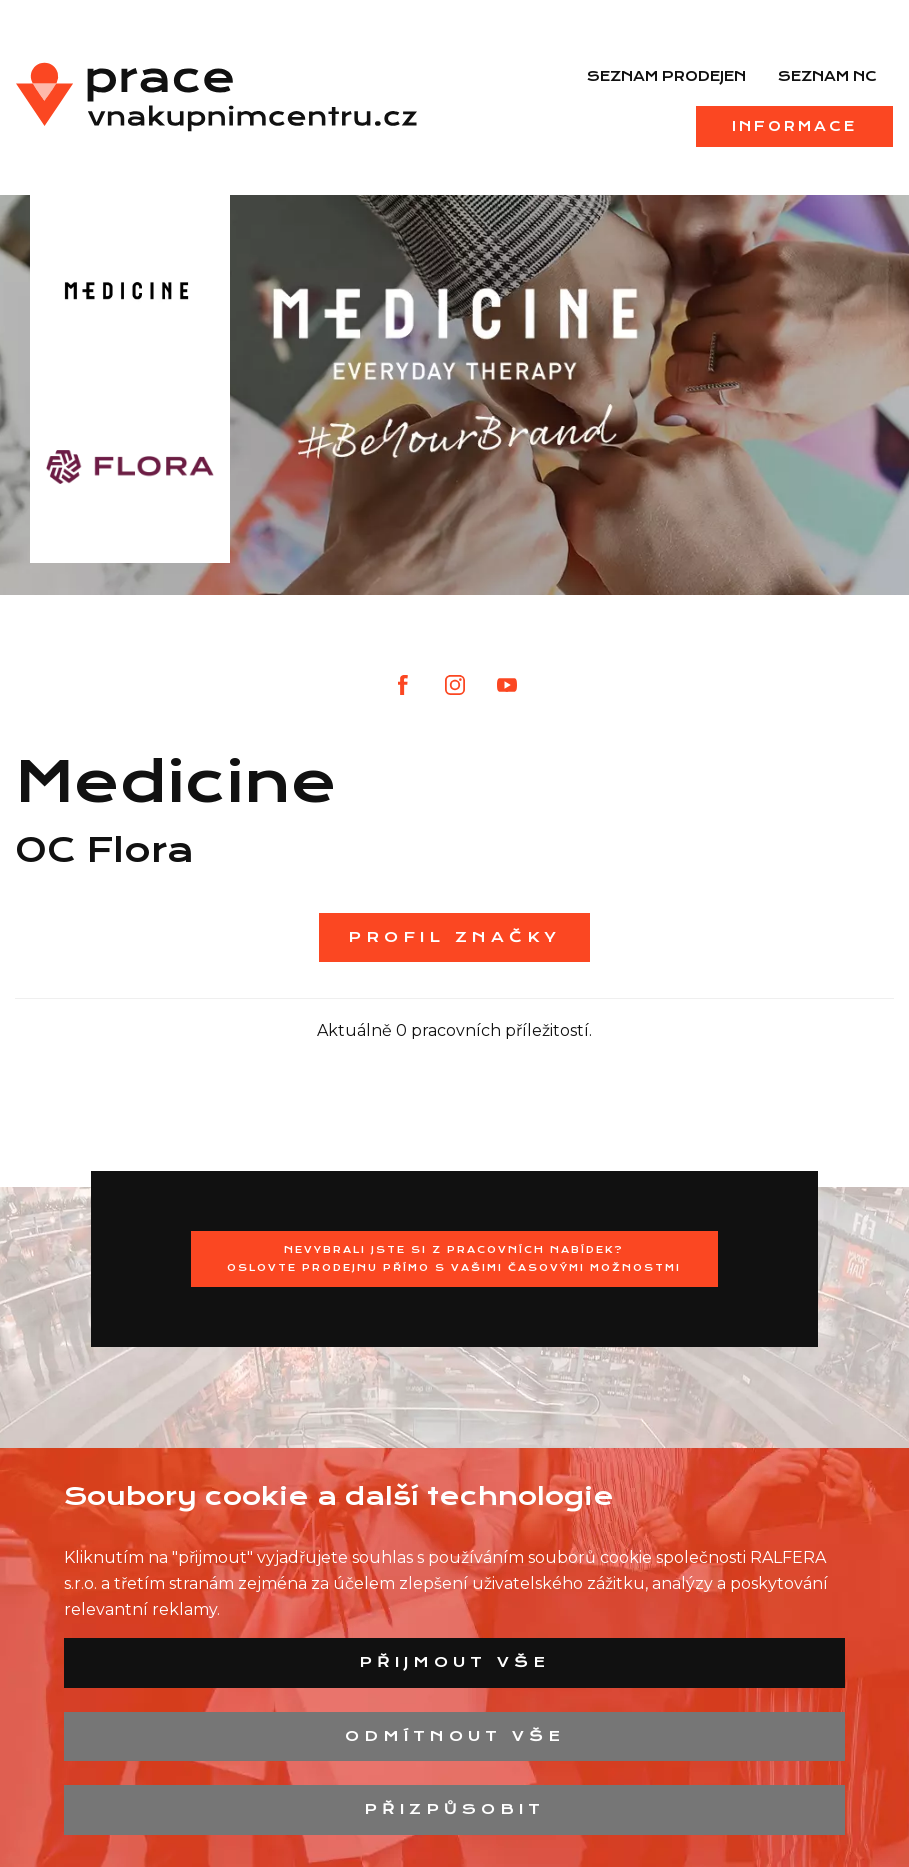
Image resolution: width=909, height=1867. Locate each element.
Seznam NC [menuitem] (827, 76)
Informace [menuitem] (794, 126)
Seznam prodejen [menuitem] (666, 76)
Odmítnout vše (455, 1736)
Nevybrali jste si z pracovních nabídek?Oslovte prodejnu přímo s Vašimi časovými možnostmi (454, 1258)
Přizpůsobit (454, 1809)
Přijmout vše (454, 1662)
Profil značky (454, 937)
